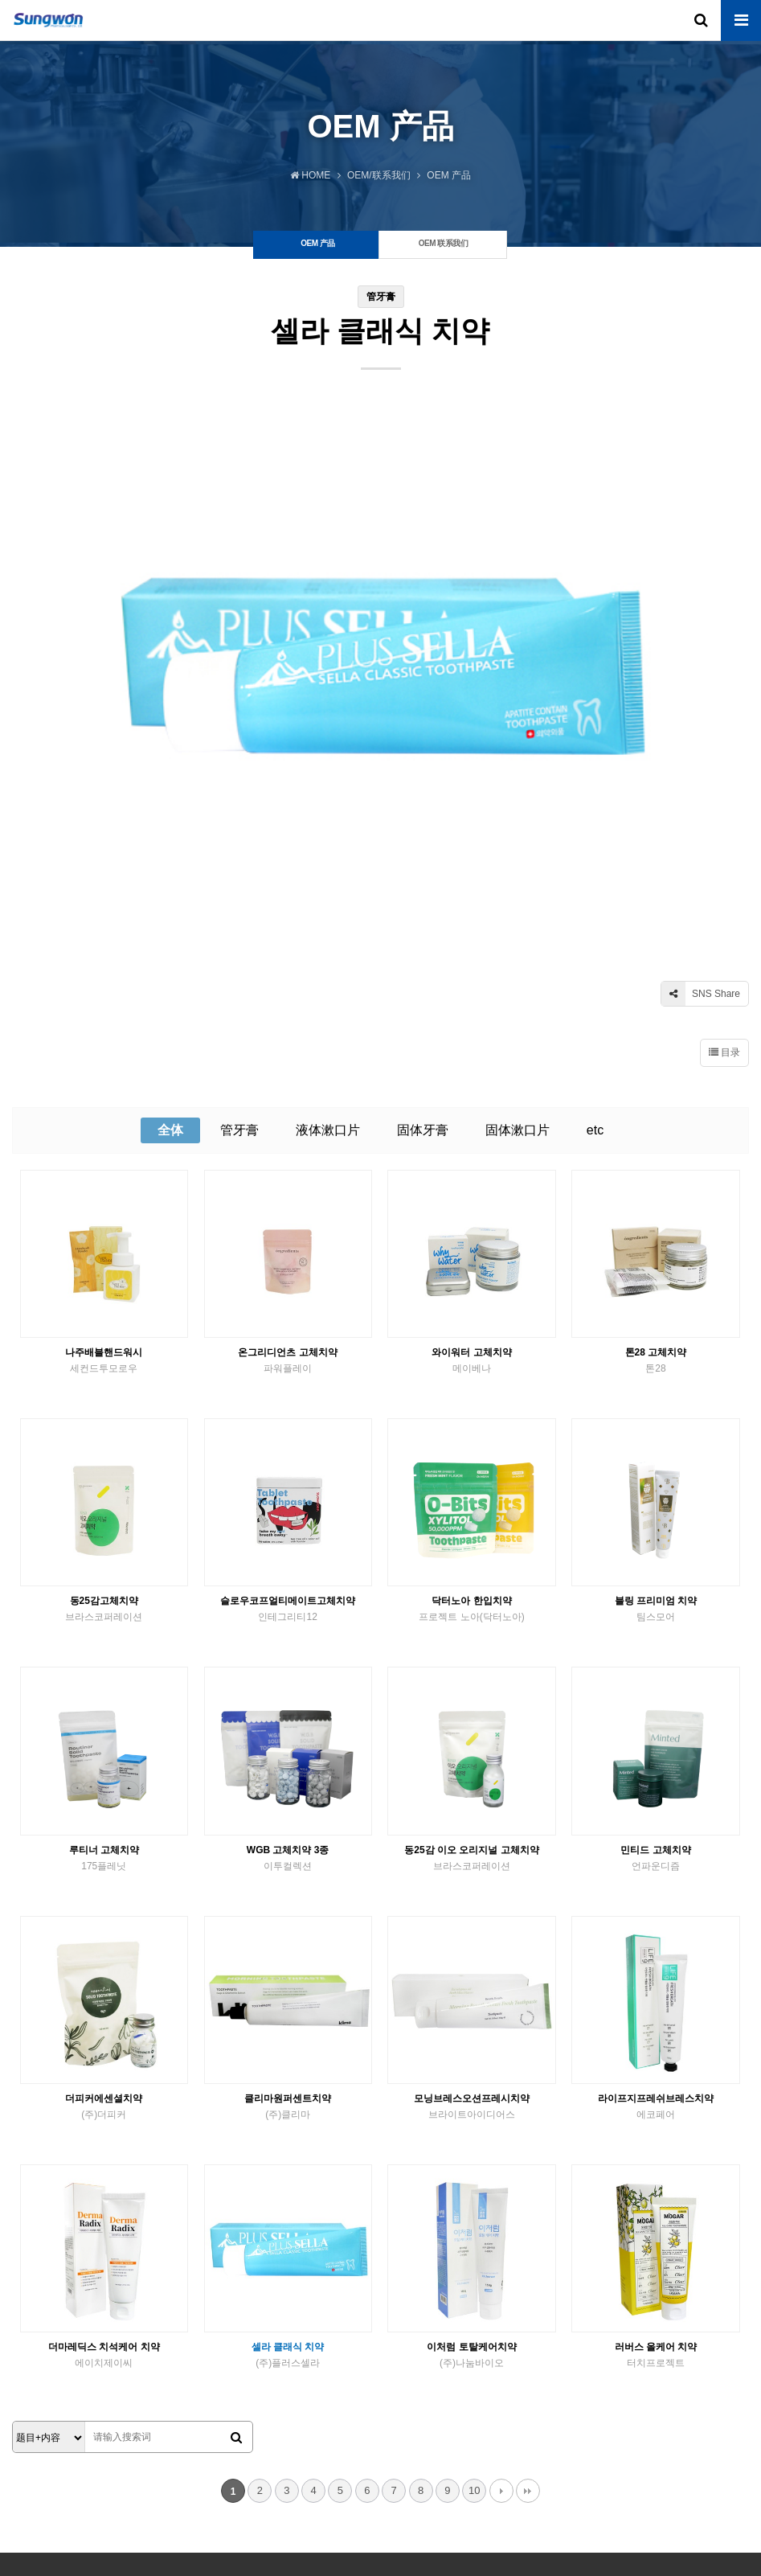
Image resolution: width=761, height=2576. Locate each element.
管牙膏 (239, 938)
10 (474, 2299)
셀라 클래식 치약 (288, 2164)
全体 (170, 938)
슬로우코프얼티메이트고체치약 (288, 1419)
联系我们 (158, 2440)
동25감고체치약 (104, 1419)
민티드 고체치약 (655, 1667)
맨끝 (528, 2299)
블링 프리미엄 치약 (655, 1419)
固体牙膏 (422, 938)
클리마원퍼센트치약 (288, 1915)
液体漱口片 (328, 938)
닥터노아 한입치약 (471, 1419)
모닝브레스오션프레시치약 (471, 1915)
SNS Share (700, 802)
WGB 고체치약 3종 (288, 1667)
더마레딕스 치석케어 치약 (104, 2164)
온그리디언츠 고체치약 (288, 1169)
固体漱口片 (517, 938)
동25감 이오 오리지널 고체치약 (471, 1667)
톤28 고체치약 (655, 1169)
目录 (724, 861)
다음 (501, 2299)
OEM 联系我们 (97, 2440)
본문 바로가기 (0, 0)
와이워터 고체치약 (471, 1169)
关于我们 (35, 2440)
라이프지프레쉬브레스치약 (655, 1915)
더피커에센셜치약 (104, 1915)
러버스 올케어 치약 (655, 2164)
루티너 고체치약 (104, 1667)
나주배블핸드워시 (104, 1169)
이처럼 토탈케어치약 (471, 2164)
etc (595, 938)
